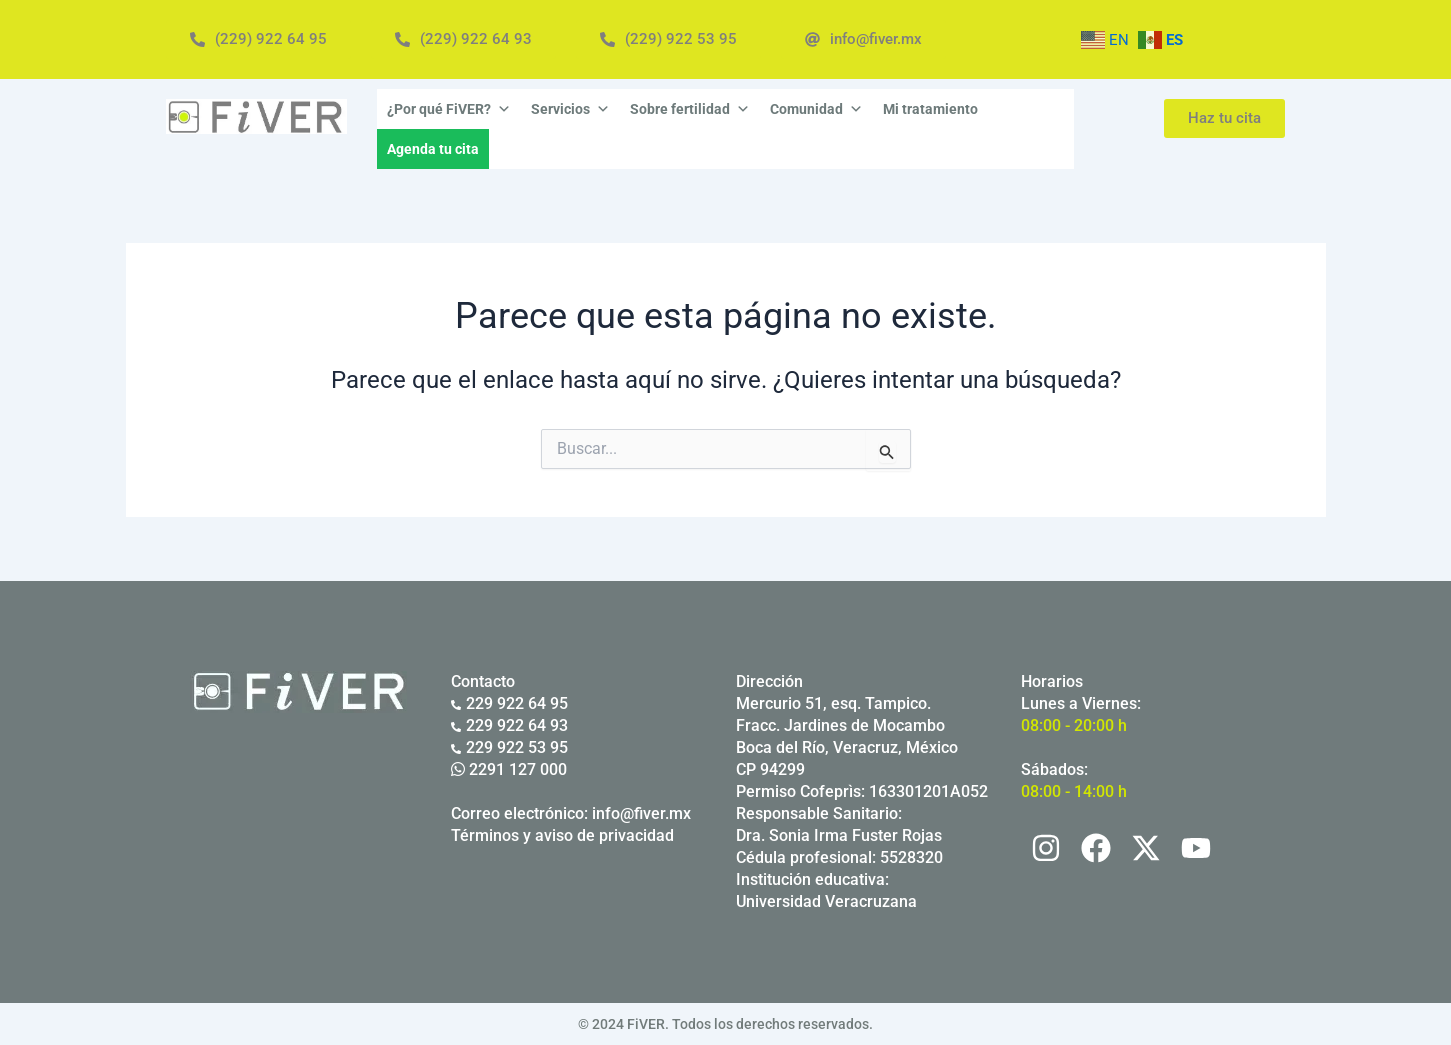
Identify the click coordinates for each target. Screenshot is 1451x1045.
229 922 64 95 (509, 703)
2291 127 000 (509, 769)
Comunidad (816, 109)
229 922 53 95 (509, 747)
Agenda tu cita (433, 149)
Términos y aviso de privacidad (562, 835)
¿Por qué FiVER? (449, 109)
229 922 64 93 (509, 725)
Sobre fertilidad (690, 109)
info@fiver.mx (641, 813)
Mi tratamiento (930, 109)
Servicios (570, 109)
